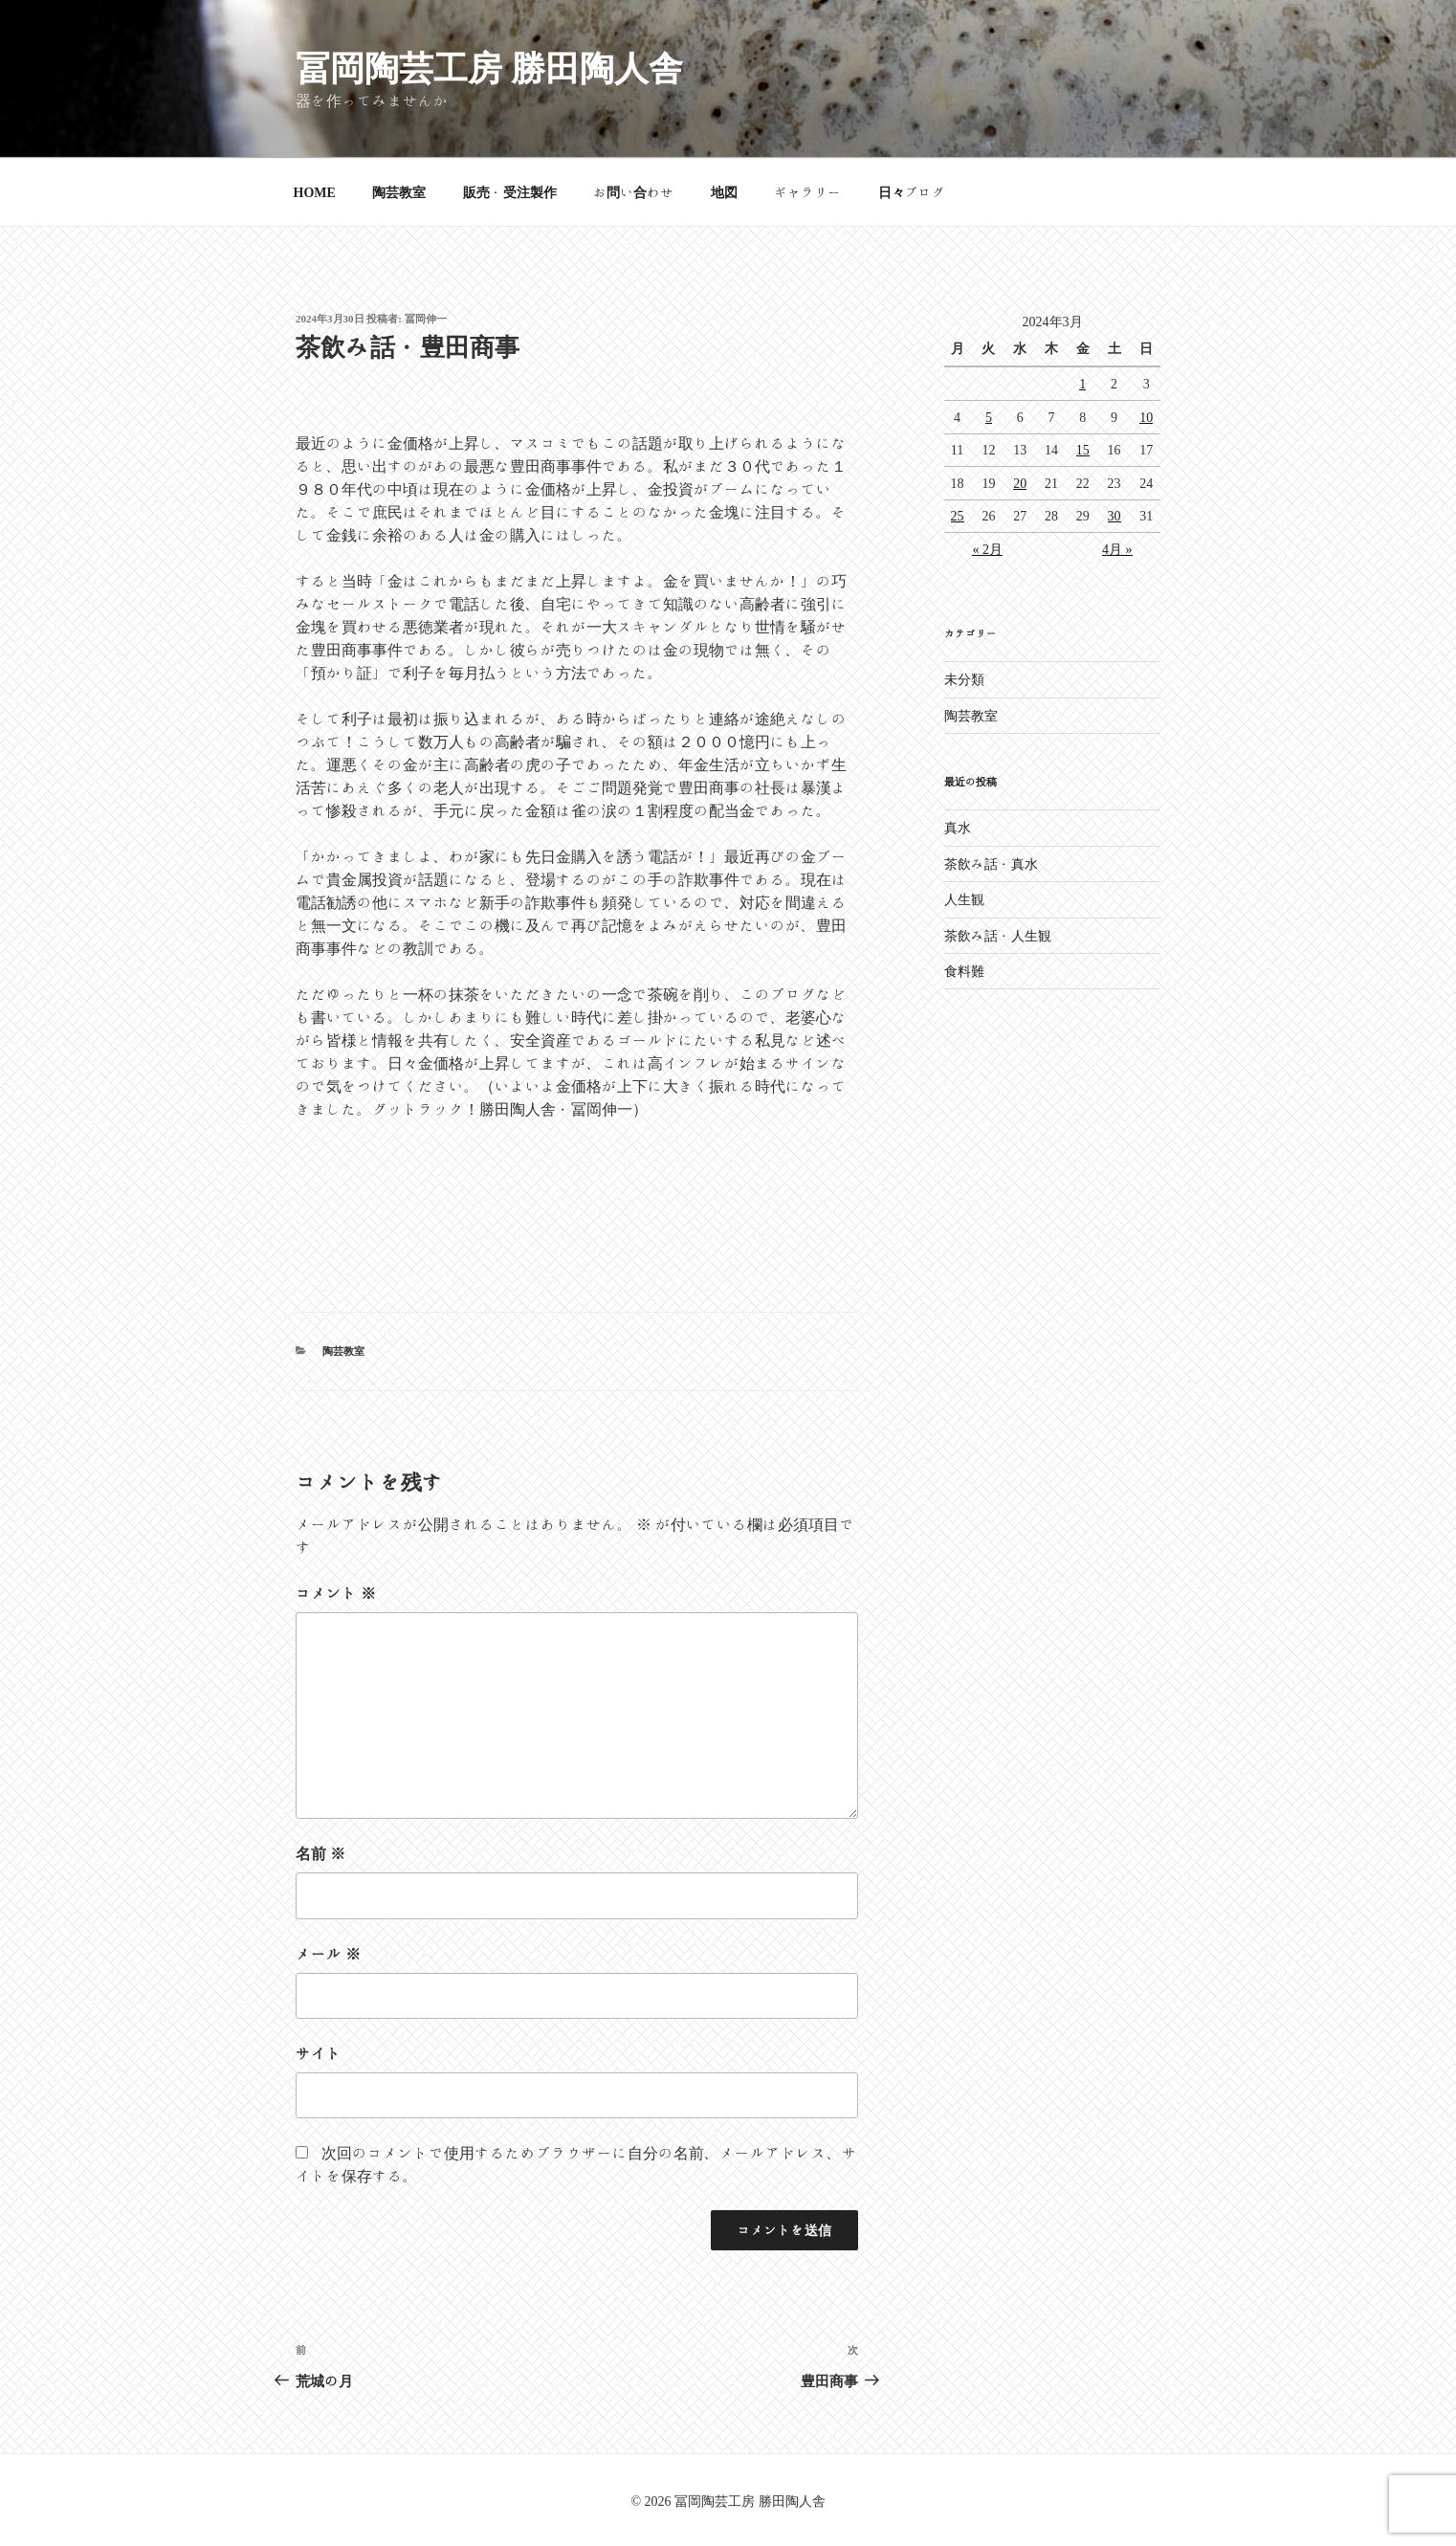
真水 (957, 827)
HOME (315, 192)
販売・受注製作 (510, 192)
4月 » (1117, 549)
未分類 (964, 679)
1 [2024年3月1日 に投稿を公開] (1082, 383)
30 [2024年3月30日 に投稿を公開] (1114, 515)
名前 (320, 1853)
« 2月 (987, 549)
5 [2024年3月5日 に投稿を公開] (988, 417)
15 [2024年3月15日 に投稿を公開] (1083, 449)
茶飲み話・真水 (991, 864)
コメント (336, 1593)
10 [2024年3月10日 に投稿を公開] (1146, 417)
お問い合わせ (633, 192)
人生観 (964, 899)
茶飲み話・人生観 (997, 935)
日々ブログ (911, 192)
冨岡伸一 (426, 318)
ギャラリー (807, 192)
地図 (724, 192)
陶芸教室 (399, 192)
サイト (319, 2053)
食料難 (964, 971)
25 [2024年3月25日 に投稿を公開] (957, 515)
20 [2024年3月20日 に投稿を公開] (1019, 483)
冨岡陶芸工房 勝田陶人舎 (489, 67)
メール (328, 1953)
